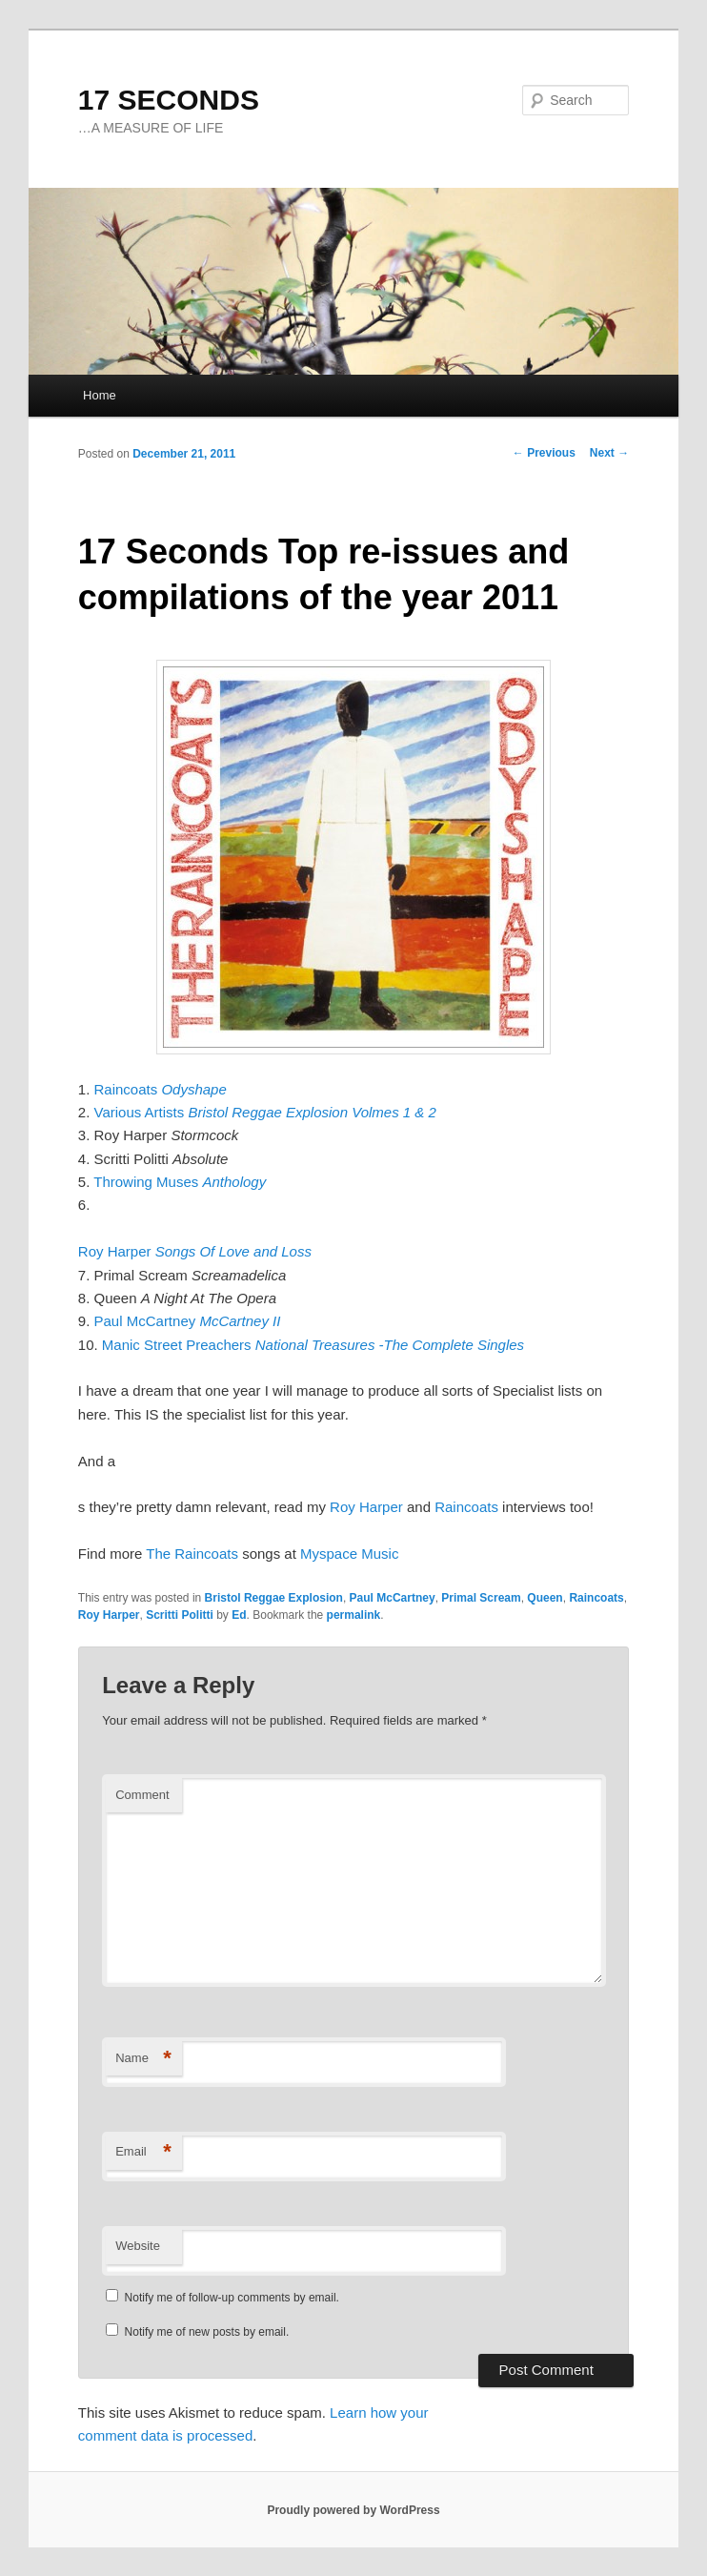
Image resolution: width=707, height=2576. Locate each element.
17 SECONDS (168, 99)
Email (143, 2152)
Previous (544, 453)
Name (143, 2059)
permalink (354, 1615)
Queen (544, 1598)
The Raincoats (192, 1553)
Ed (239, 1615)
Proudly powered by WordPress (353, 2510)
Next (609, 453)
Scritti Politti (179, 1615)
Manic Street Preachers (313, 1345)
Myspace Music (349, 1553)
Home (99, 395)
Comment (142, 1795)
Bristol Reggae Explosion (274, 1598)
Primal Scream (480, 1598)
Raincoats (160, 1089)
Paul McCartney (187, 1321)
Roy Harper (195, 1251)
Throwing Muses (179, 1182)
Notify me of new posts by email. (207, 2332)
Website (137, 2246)
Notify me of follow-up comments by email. (232, 2297)
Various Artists (265, 1112)
